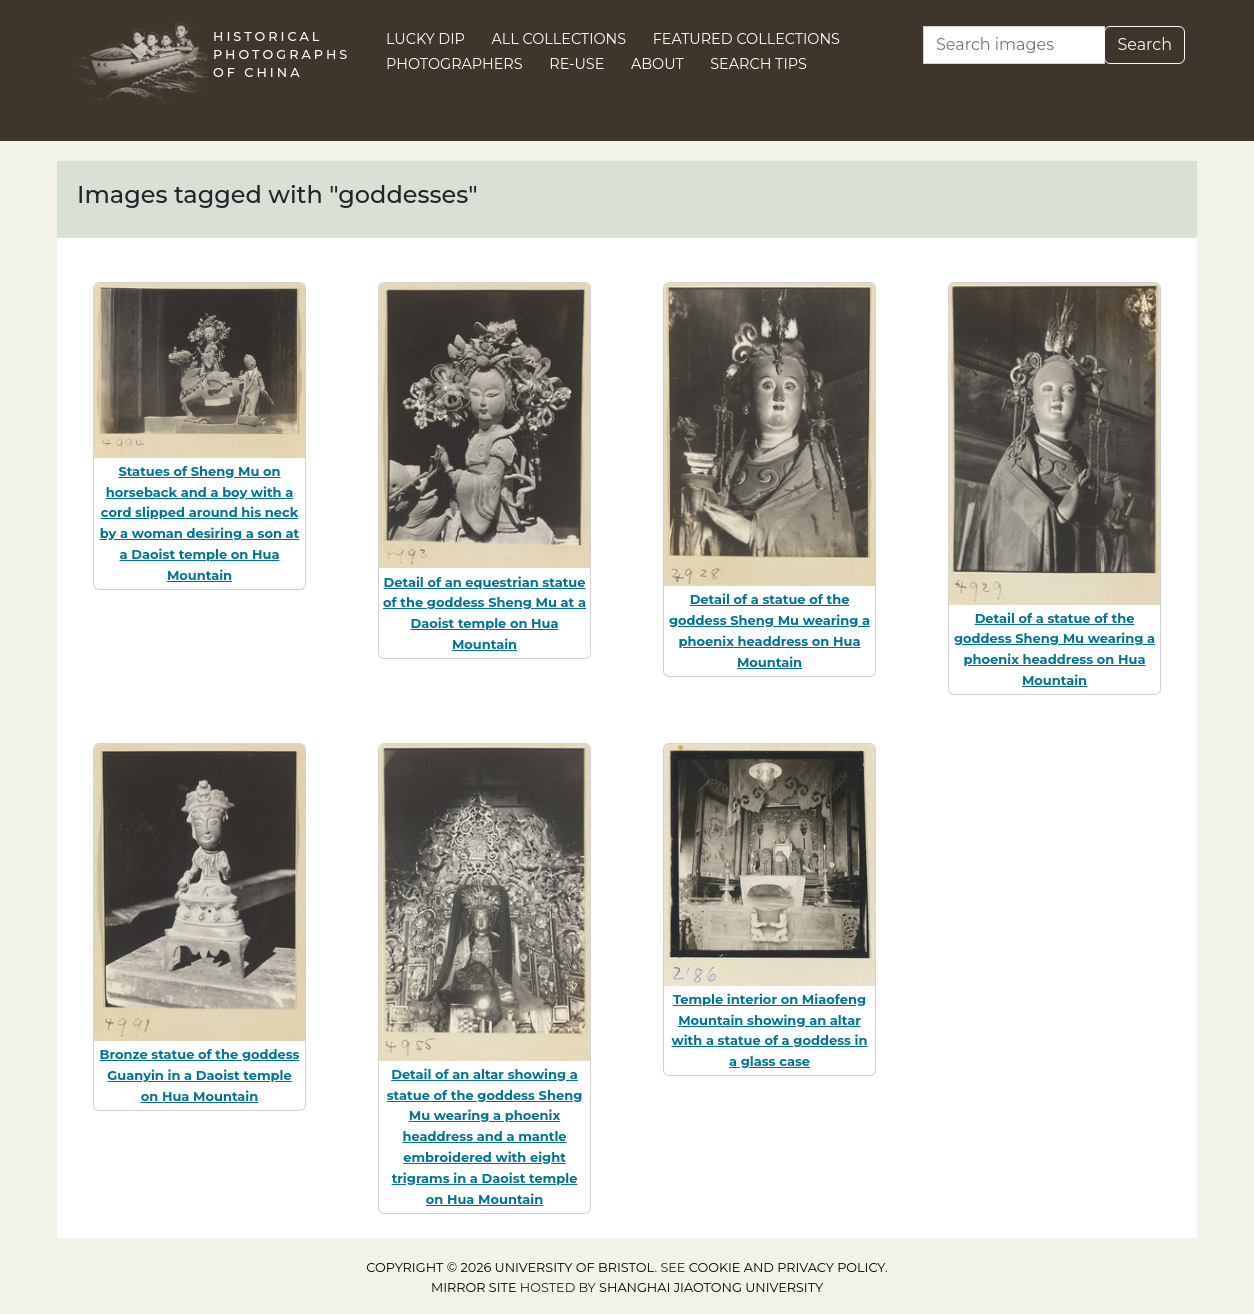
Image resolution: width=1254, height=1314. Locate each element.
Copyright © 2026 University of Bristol (510, 1267)
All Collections (559, 39)
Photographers (454, 64)
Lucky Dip (425, 39)
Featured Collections (746, 39)
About (657, 64)
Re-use (576, 64)
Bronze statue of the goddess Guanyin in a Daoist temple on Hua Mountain (199, 1075)
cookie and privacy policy (787, 1267)
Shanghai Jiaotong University (711, 1287)
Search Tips (758, 64)
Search (1144, 44)
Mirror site (474, 1287)
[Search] (1014, 45)
